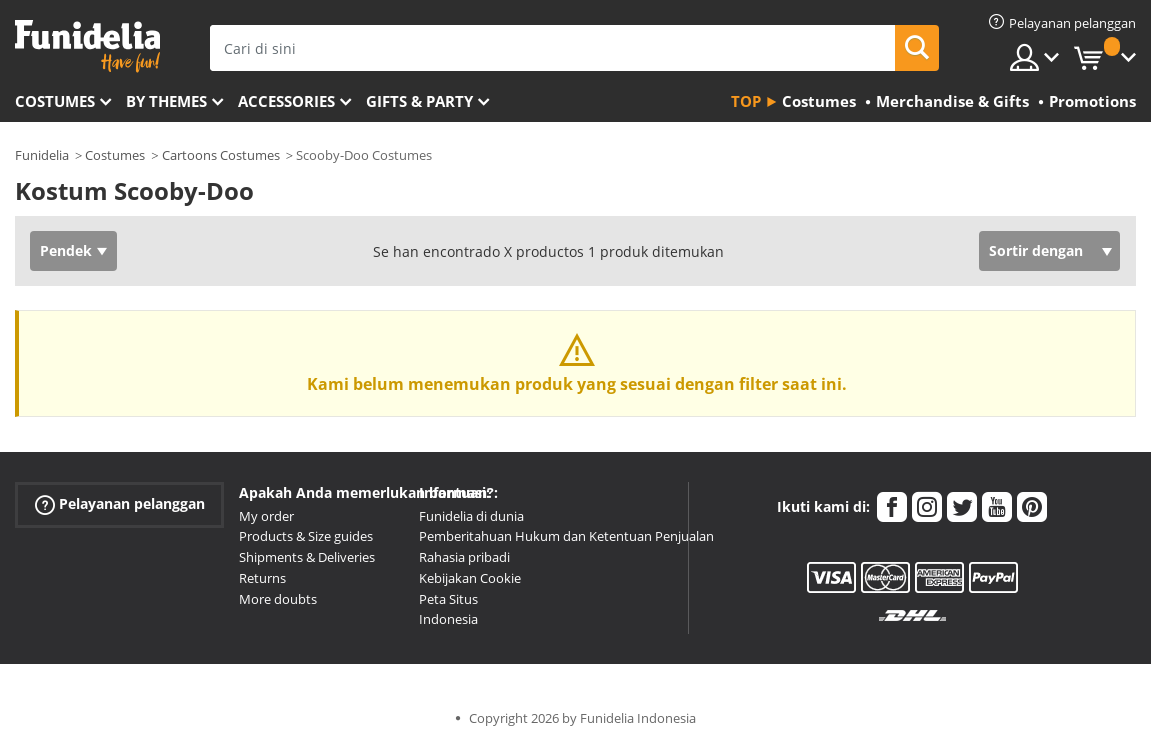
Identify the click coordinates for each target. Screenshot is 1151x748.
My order (266, 516)
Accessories (286, 101)
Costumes (55, 101)
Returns (262, 578)
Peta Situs (448, 599)
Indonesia (448, 619)
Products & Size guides (306, 536)
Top (746, 101)
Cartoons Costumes (221, 155)
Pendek (66, 250)
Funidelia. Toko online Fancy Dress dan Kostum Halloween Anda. (87, 46)
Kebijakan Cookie (470, 578)
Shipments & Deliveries (307, 557)
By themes (166, 101)
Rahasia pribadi (464, 557)
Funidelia (42, 155)
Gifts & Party (419, 101)
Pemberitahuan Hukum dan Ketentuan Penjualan (566, 536)
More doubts (278, 599)
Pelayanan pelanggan (120, 503)
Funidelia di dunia (471, 516)
